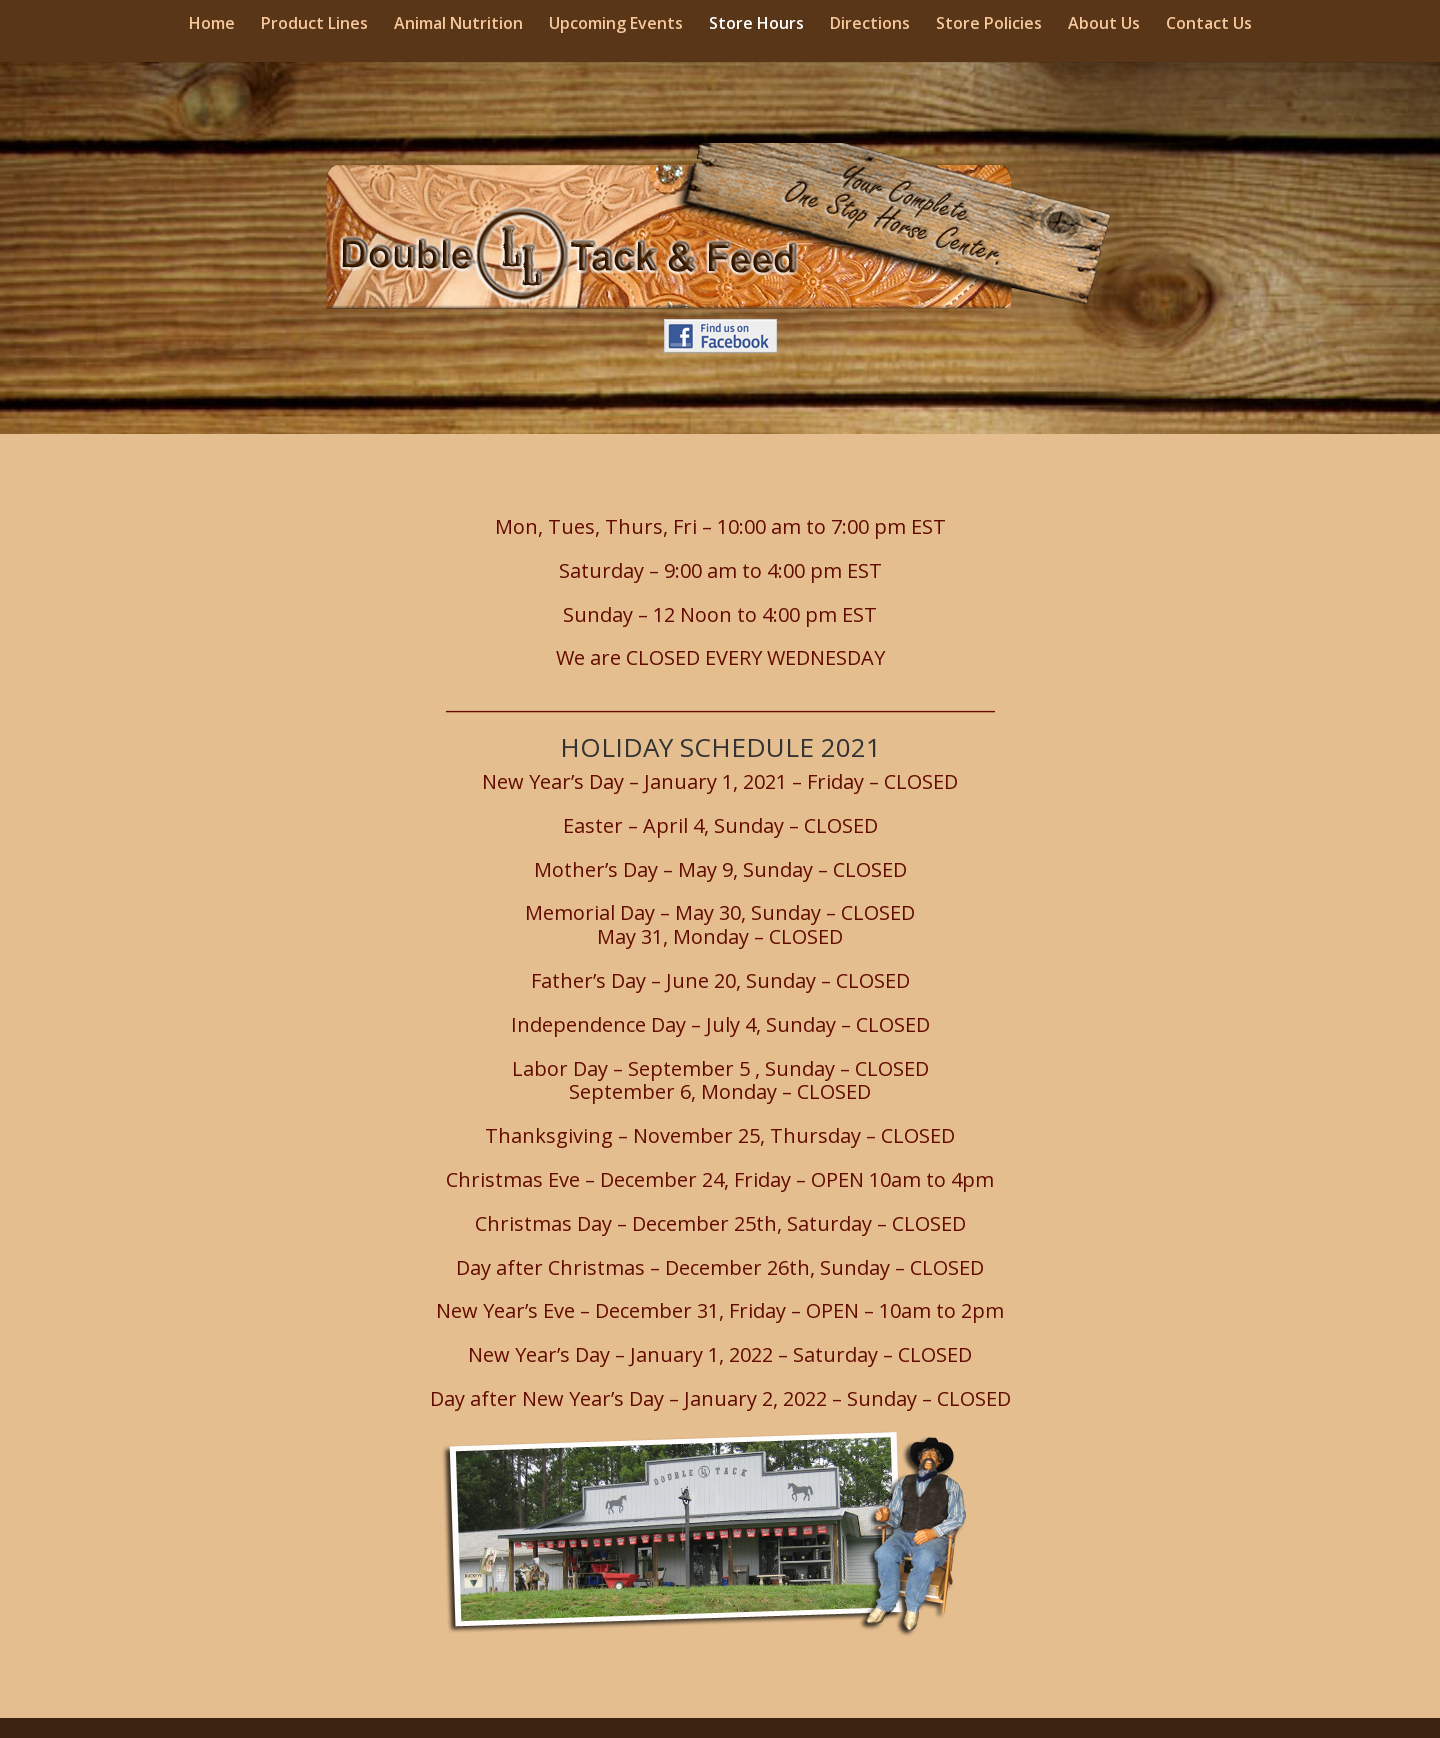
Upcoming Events (616, 25)
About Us (1104, 25)
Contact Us (1209, 25)
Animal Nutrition (458, 25)
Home (212, 25)
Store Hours (756, 25)
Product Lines (314, 25)
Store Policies (989, 25)
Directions (870, 25)
